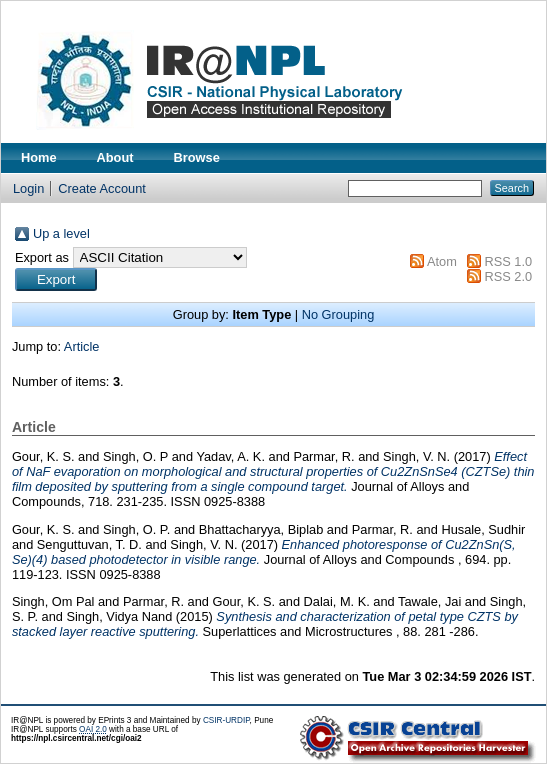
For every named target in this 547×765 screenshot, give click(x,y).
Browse (197, 157)
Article (82, 346)
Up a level (61, 233)
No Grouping (338, 314)
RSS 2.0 (508, 276)
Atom (442, 261)
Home (39, 157)
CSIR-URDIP (226, 720)
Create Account (102, 188)
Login (28, 188)
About (115, 157)
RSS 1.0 (508, 261)
